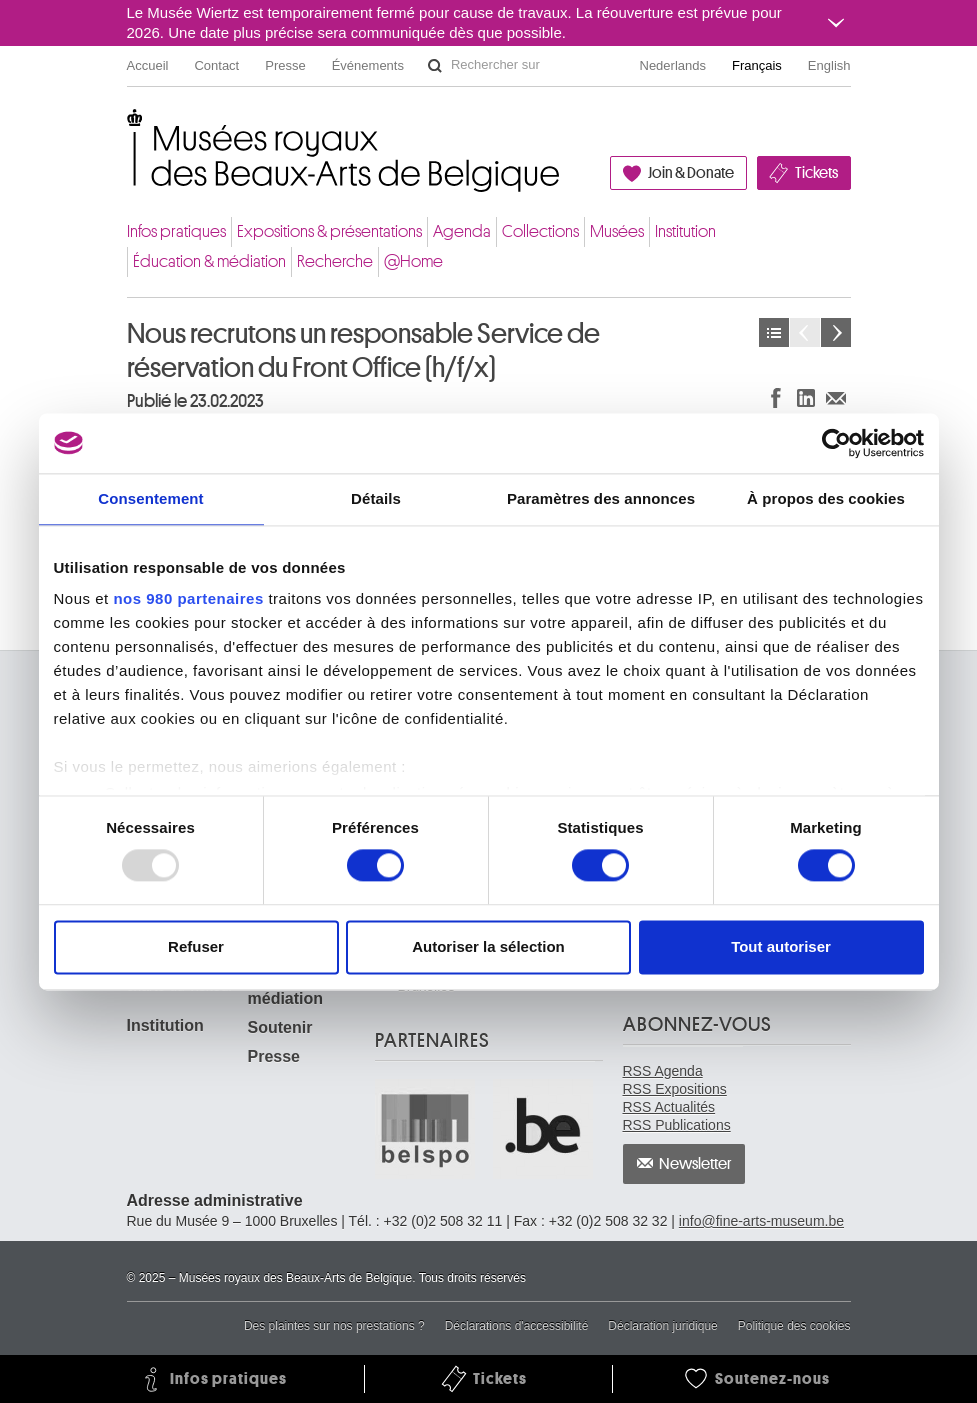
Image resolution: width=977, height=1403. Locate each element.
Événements (368, 65)
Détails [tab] (376, 498)
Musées (617, 231)
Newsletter (695, 1164)
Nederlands (673, 65)
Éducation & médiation (209, 261)
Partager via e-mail (836, 397)
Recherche (335, 261)
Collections (540, 231)
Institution (685, 231)
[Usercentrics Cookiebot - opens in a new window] (836, 443)
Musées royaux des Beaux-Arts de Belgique (128, 129)
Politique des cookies (794, 1326)
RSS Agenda (663, 1071)
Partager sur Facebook (776, 397)
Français (757, 65)
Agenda (462, 231)
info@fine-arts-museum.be (761, 1221)
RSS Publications (677, 1125)
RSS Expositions (675, 1089)
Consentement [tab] (150, 498)
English (829, 65)
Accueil (148, 65)
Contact (216, 65)
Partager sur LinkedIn (806, 397)
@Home (413, 261)
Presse (285, 65)
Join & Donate (691, 173)
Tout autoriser (781, 946)
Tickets (816, 173)
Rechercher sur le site (435, 66)
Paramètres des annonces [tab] (601, 498)
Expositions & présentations (329, 231)
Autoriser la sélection (488, 946)
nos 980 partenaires (188, 598)
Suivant (836, 332)
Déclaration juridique (662, 1326)
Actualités (774, 332)
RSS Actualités (669, 1107)
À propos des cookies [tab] (826, 498)
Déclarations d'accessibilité (517, 1326)
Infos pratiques (176, 231)
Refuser (196, 946)
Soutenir (280, 1027)
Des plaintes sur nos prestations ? (334, 1326)
